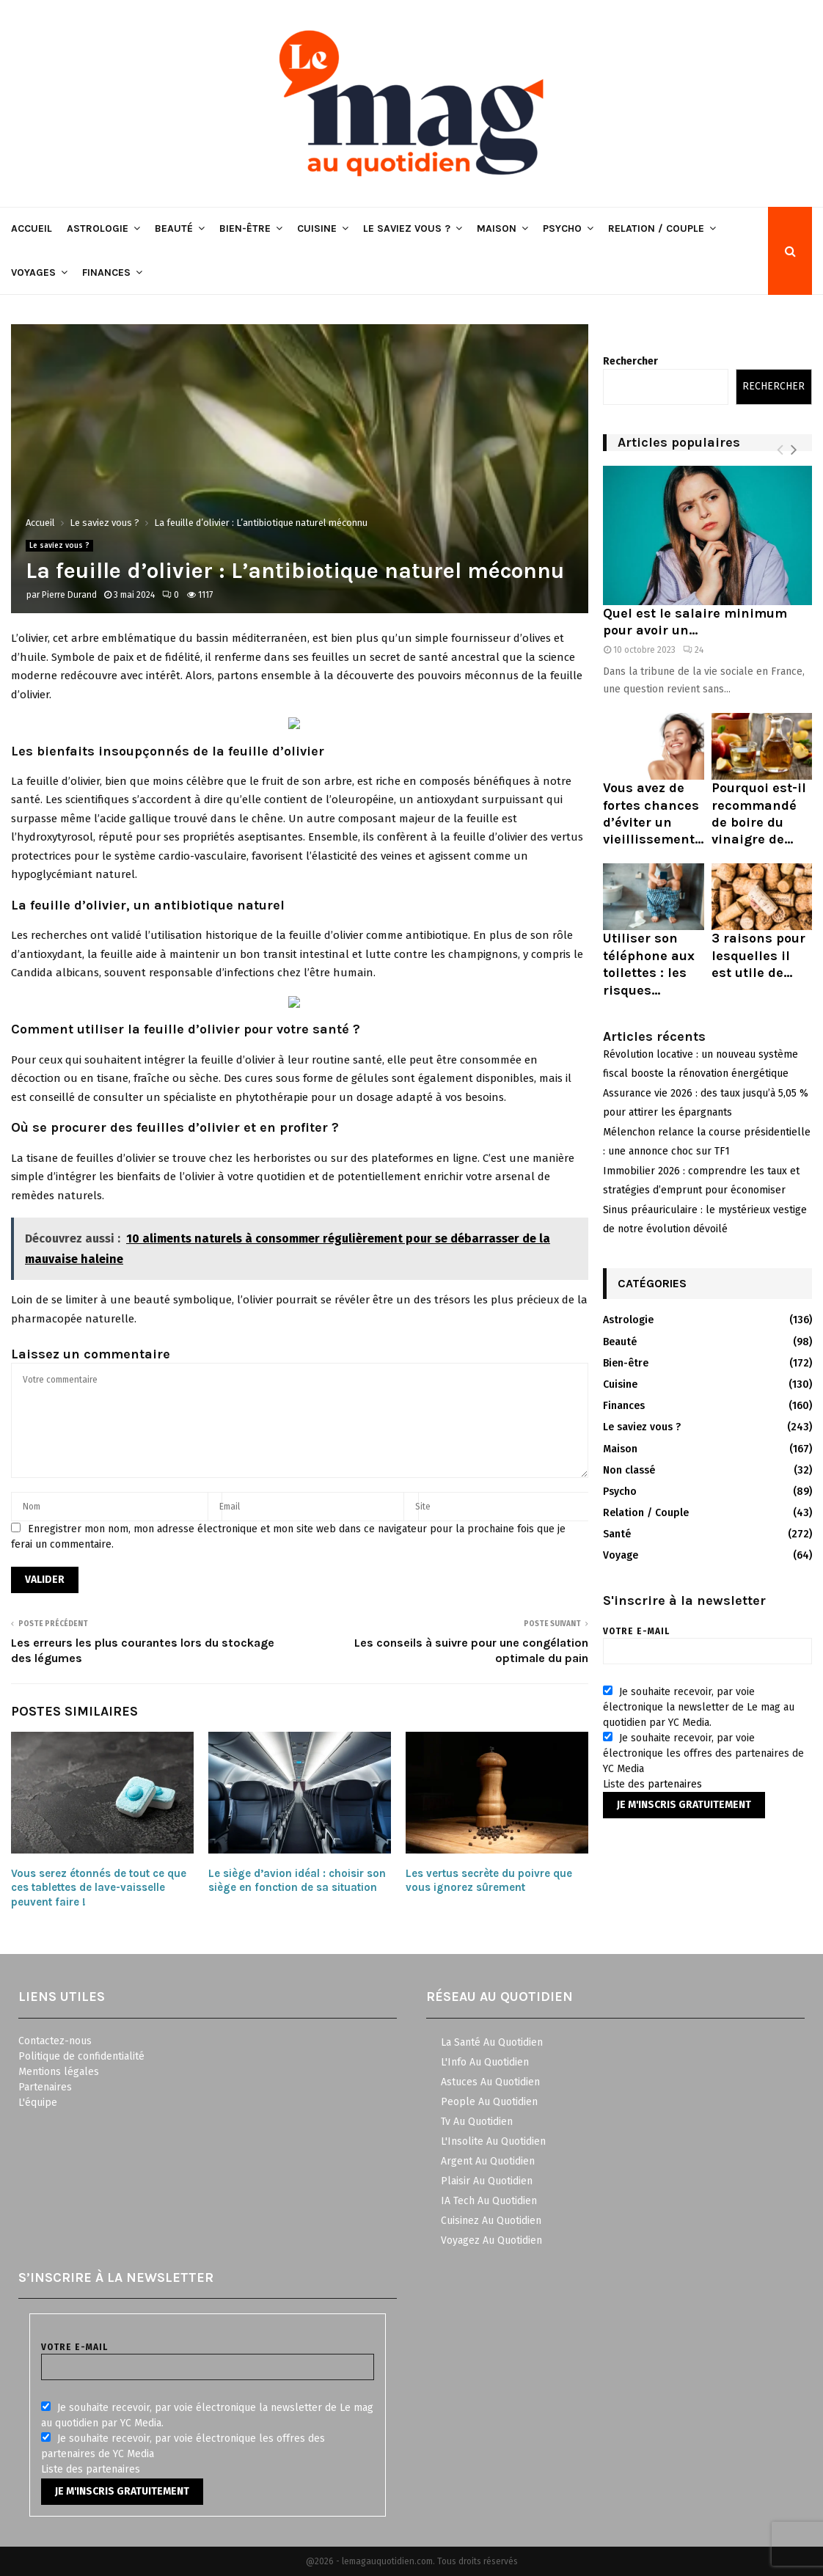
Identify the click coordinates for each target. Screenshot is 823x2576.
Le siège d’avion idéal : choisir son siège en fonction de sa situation (297, 1881)
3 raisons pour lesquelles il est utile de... (758, 955)
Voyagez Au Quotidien (491, 2240)
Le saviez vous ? (406, 228)
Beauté (174, 228)
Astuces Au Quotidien (490, 2082)
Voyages (33, 272)
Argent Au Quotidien (488, 2161)
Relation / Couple (656, 228)
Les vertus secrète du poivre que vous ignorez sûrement (489, 1881)
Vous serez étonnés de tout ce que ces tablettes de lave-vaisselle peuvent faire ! (98, 1888)
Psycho (562, 228)
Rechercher (630, 361)
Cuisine (317, 228)
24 (693, 650)
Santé (617, 1534)
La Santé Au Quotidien (492, 2042)
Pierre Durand (69, 595)
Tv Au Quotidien (477, 2121)
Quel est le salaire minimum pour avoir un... (695, 621)
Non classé (629, 1470)
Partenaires (45, 2087)
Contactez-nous (55, 2041)
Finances (106, 272)
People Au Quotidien (489, 2102)
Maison (496, 228)
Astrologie (97, 228)
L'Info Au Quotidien (485, 2062)
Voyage (620, 1555)
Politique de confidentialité (81, 2056)
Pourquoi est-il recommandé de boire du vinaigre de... (759, 813)
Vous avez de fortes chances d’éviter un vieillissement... (653, 813)
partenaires (675, 1784)
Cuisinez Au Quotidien (491, 2220)
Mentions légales (58, 2071)
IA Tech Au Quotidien (489, 2201)
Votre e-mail (707, 1641)
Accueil (31, 228)
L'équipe (37, 2102)
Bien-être (245, 228)
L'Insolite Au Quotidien (493, 2141)
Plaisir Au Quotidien (487, 2181)
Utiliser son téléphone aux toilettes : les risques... (649, 964)
